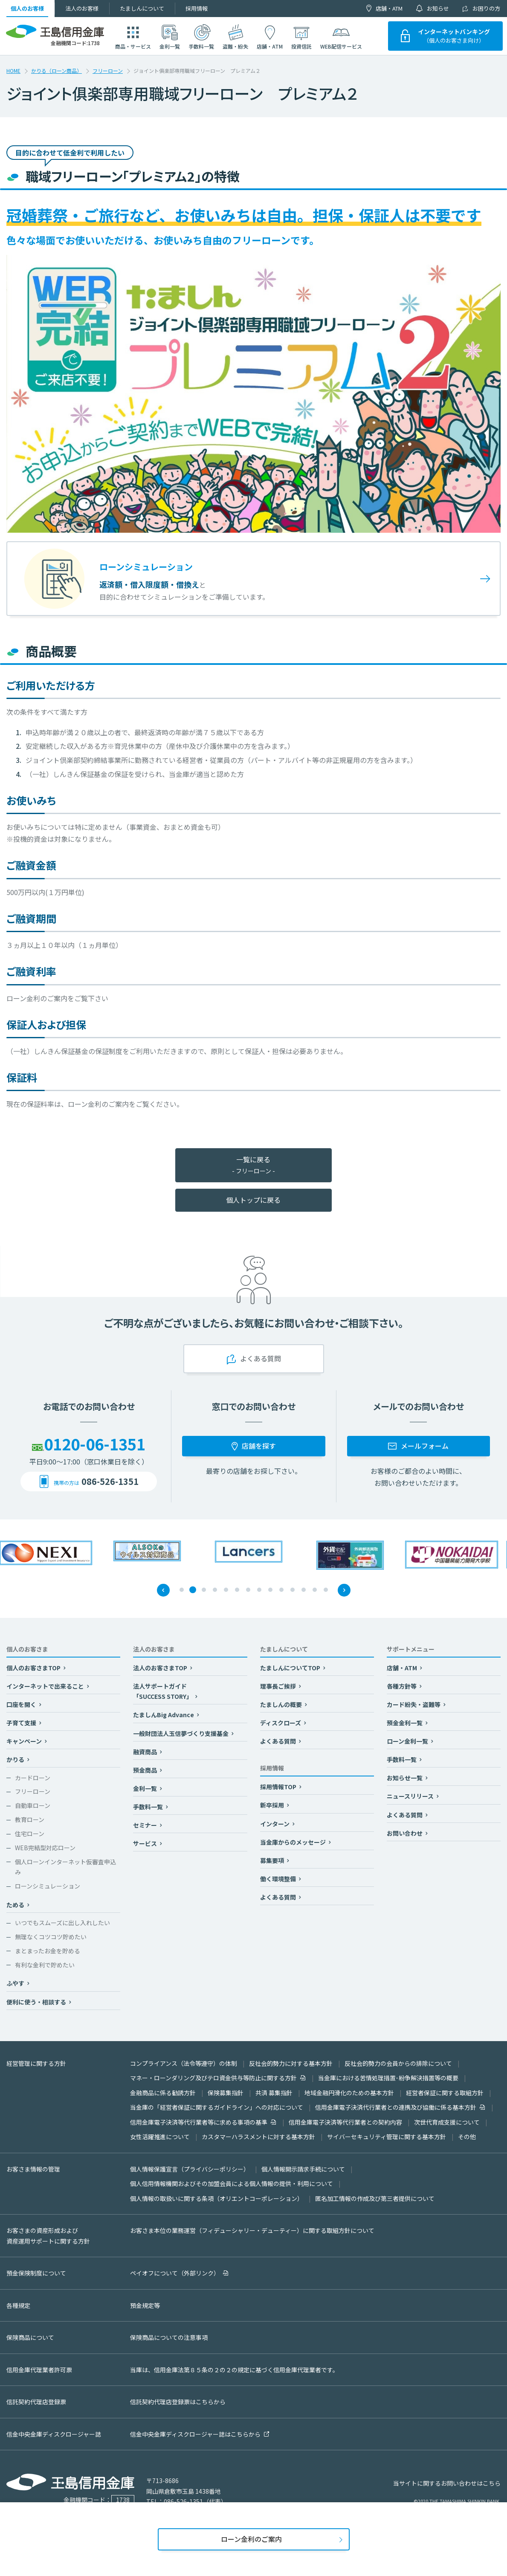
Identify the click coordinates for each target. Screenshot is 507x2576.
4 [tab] (215, 1590)
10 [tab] (281, 1590)
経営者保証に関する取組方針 (445, 2092)
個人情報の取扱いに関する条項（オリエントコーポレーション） (216, 2198)
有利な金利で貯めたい (45, 1965)
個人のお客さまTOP (34, 1667)
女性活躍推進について (160, 2136)
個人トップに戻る (253, 1200)
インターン (275, 1823)
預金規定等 (145, 2305)
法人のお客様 (82, 8)
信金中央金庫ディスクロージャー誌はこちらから (195, 2434)
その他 (467, 2136)
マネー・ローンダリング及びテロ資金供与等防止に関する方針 (213, 2078)
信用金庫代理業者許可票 (39, 2369)
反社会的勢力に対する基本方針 (291, 2063)
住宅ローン (29, 1833)
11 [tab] (293, 1590)
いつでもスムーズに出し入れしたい (62, 1922)
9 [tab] (270, 1590)
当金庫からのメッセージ (293, 1842)
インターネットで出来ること (45, 1686)
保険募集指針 (225, 2092)
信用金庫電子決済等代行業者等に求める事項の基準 (198, 2122)
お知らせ (438, 8)
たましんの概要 (281, 1704)
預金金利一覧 (405, 1722)
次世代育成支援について (447, 2122)
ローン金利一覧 (408, 1741)
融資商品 (145, 1751)
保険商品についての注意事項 (169, 2337)
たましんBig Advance (164, 1714)
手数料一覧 (148, 1806)
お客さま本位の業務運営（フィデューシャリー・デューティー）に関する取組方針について (252, 2230)
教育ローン (29, 1819)
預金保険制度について (36, 2273)
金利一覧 (145, 1788)
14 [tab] (326, 1590)
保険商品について (30, 2337)
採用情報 (196, 8)
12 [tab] (304, 1590)
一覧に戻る (253, 1164)
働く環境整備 (278, 1878)
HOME (13, 70)
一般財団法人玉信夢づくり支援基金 (181, 1733)
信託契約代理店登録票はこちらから (178, 2401)
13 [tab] (315, 1590)
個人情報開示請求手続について (303, 2169)
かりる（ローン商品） (56, 70)
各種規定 (18, 2305)
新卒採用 (272, 1805)
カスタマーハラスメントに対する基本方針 (258, 2136)
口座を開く (22, 1704)
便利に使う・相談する (36, 2002)
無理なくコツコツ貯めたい (51, 1936)
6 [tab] (237, 1590)
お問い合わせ (405, 1833)
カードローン (32, 1777)
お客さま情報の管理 (33, 2169)
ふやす (16, 1983)
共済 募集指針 (274, 2092)
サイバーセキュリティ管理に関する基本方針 (386, 2136)
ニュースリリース (411, 1796)
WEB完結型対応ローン (45, 1847)
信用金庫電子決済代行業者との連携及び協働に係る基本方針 (395, 2107)
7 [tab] (248, 1590)
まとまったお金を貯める (47, 1950)
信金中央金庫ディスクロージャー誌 (53, 2434)
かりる (16, 1759)
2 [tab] (193, 1590)
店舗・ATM (389, 8)
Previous (163, 1590)
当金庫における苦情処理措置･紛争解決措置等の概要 (388, 2078)
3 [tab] (204, 1590)
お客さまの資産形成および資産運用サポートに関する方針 (48, 2235)
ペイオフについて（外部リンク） (175, 2273)
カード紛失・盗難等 (414, 1704)
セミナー (145, 1825)
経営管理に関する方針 (36, 2063)
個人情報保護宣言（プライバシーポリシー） (189, 2169)
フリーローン (108, 70)
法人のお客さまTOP (160, 1667)
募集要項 (272, 1860)
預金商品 (145, 1770)
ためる (16, 1904)
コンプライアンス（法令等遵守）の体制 (183, 2063)
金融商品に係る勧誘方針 (163, 2092)
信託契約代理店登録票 (36, 2401)
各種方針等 (402, 1686)
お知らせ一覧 (405, 1777)
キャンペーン (24, 1741)
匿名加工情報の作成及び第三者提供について (375, 2198)
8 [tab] (259, 1590)
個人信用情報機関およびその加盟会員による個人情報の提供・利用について (231, 2183)
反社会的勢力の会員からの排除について (398, 2063)
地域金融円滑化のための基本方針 (349, 2092)
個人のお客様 (27, 8)
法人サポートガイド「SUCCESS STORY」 (163, 1691)
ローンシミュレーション (47, 1886)
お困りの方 (486, 8)
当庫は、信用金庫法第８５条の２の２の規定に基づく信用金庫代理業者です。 (234, 2369)
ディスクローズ (281, 1722)
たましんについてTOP (291, 1667)
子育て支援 (22, 1722)
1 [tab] (182, 1590)
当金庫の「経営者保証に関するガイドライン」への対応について (216, 2107)
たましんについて (142, 8)
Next (344, 1590)
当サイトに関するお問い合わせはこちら (447, 2483)
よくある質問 (278, 1741)
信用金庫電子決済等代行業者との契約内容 (345, 2122)
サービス (145, 1843)
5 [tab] (226, 1590)
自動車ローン (32, 1805)
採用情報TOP (279, 1786)
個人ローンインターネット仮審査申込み (65, 1867)
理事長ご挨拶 (278, 1686)
